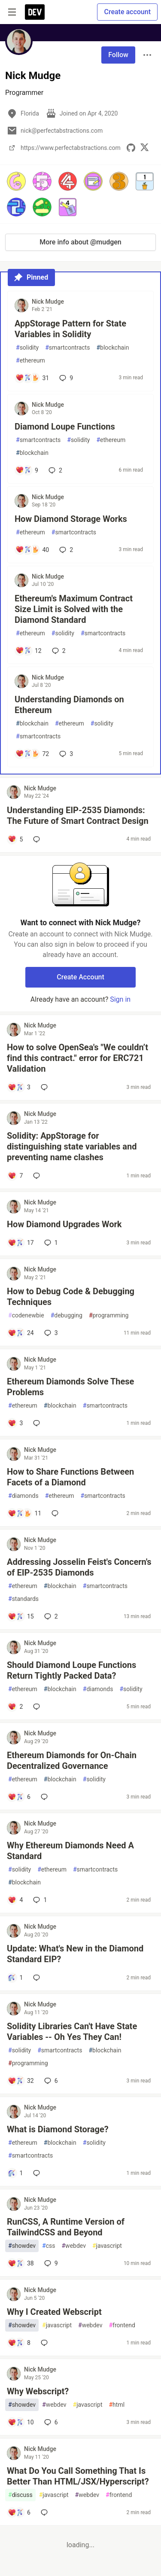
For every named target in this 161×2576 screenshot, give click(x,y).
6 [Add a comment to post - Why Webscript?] (50, 2422)
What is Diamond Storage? (58, 2129)
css (48, 2245)
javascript (107, 2245)
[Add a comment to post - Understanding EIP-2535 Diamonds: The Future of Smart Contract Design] (15, 839)
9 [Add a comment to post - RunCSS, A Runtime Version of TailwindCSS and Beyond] (50, 2263)
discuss (20, 2495)
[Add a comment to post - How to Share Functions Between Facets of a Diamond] (24, 1513)
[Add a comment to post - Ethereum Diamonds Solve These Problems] (15, 1423)
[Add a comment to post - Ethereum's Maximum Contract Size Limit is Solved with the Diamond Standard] (28, 650)
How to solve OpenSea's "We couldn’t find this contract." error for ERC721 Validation (77, 1058)
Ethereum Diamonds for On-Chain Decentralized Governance (72, 1760)
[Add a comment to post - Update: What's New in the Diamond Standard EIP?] (15, 1977)
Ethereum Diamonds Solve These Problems (70, 1386)
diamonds (23, 1495)
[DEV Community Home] (35, 12)
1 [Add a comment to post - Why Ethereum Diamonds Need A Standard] (39, 1900)
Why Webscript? (38, 2391)
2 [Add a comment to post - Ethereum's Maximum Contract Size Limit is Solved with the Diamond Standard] (58, 651)
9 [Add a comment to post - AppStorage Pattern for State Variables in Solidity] (65, 378)
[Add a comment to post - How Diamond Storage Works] (32, 550)
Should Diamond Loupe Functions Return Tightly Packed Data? (71, 1670)
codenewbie (26, 1315)
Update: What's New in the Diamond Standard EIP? (75, 1953)
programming (109, 1315)
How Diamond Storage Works (71, 519)
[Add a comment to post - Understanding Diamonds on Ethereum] (32, 754)
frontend (122, 2325)
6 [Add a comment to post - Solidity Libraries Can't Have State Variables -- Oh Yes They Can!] (50, 2081)
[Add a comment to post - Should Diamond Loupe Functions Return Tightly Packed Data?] (15, 1706)
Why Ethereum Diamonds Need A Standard (70, 1850)
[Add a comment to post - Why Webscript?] (21, 2422)
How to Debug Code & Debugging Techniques (70, 1296)
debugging (66, 1315)
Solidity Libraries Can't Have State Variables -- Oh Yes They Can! (72, 2031)
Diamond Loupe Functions (65, 426)
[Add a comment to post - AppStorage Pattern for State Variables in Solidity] (32, 378)
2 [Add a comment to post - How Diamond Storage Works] (65, 550)
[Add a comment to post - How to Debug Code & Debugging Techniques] (21, 1333)
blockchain (112, 347)
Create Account (80, 977)
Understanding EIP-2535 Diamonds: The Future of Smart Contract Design (78, 815)
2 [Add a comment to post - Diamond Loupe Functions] (54, 470)
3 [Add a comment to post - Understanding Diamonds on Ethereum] (65, 754)
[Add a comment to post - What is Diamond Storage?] (15, 2173)
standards (23, 1599)
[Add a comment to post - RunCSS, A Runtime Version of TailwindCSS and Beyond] (21, 2263)
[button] (16, 181)
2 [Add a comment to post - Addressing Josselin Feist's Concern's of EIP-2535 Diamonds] (50, 1616)
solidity (27, 347)
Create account (127, 12)
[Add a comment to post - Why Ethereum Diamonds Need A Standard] (15, 1900)
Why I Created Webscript (54, 2312)
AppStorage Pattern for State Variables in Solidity (70, 328)
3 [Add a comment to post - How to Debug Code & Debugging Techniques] (50, 1333)
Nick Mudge (48, 301)
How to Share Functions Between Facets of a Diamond (70, 1477)
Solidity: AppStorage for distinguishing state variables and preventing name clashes (72, 1146)
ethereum (30, 360)
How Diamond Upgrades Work (64, 1224)
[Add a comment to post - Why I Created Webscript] (19, 2342)
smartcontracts (67, 347)
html (117, 2404)
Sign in (120, 999)
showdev (22, 2245)
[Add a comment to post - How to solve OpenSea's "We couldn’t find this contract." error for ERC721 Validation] (19, 1087)
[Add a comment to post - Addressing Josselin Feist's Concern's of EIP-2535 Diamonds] (21, 1616)
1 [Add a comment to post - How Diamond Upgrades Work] (50, 1243)
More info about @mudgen (80, 242)
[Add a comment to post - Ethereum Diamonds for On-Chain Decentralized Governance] (19, 1797)
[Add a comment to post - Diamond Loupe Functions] (26, 470)
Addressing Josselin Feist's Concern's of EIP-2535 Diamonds (79, 1567)
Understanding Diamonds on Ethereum (69, 704)
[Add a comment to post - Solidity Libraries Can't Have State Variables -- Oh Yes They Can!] (21, 2080)
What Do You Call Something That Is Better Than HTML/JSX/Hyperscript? (78, 2476)
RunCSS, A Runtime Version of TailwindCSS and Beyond (66, 2227)
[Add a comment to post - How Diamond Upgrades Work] (21, 1242)
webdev (73, 2245)
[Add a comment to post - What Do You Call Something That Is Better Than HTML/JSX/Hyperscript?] (19, 2512)
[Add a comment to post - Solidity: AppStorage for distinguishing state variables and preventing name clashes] (15, 1175)
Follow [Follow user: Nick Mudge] (118, 55)
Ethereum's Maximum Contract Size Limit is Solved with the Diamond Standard (74, 609)
